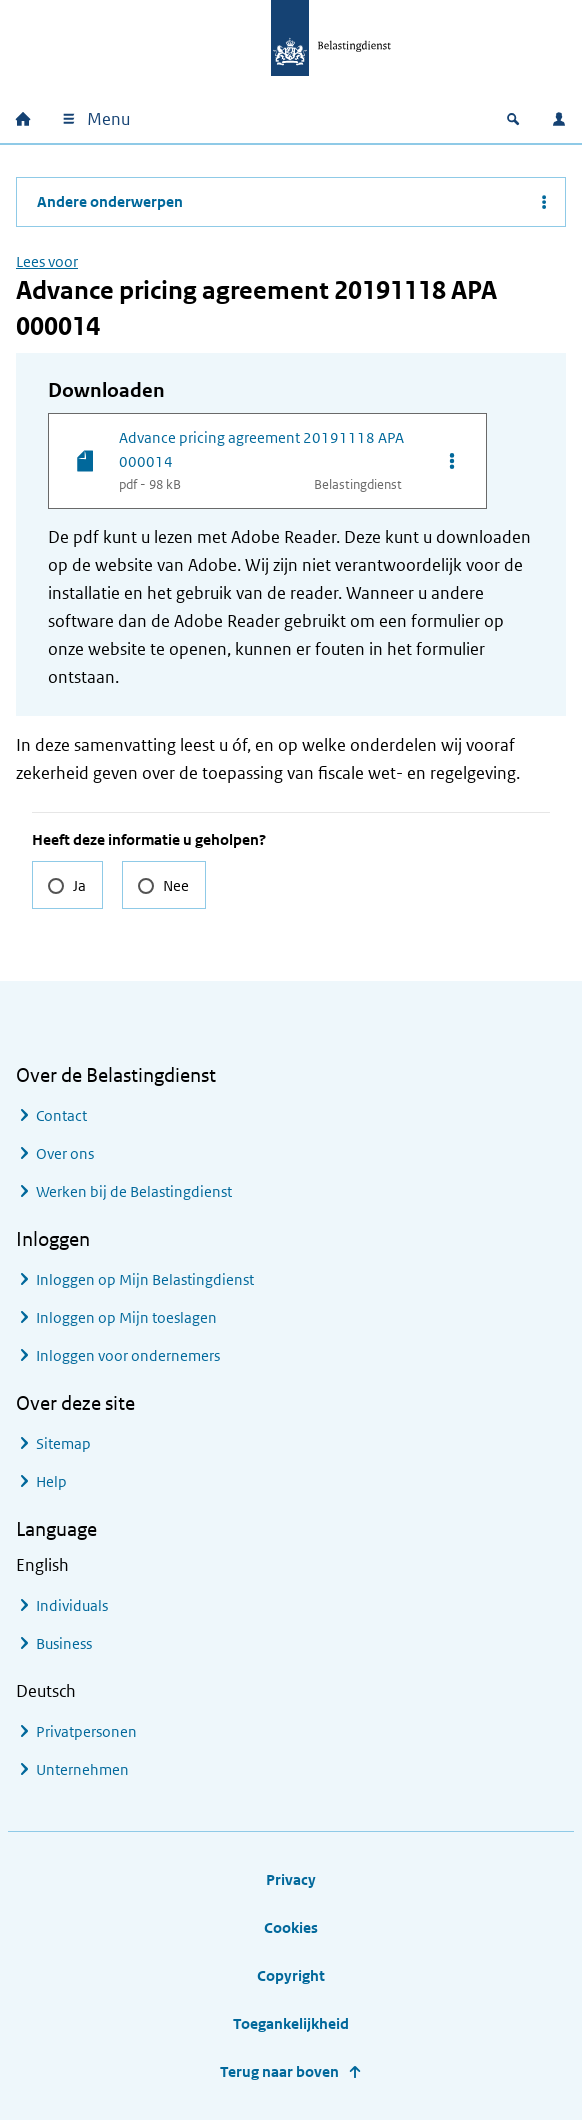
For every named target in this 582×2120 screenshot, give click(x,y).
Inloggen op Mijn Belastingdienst (145, 1279)
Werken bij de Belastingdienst (134, 1191)
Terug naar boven (279, 2071)
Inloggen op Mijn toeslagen (126, 1317)
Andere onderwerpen (110, 201)
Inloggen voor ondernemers (128, 1355)
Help (51, 1481)
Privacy (291, 1879)
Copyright (291, 1975)
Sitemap (63, 1443)
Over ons (65, 1153)
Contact (61, 1115)
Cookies (291, 1927)
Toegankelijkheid (291, 2023)
